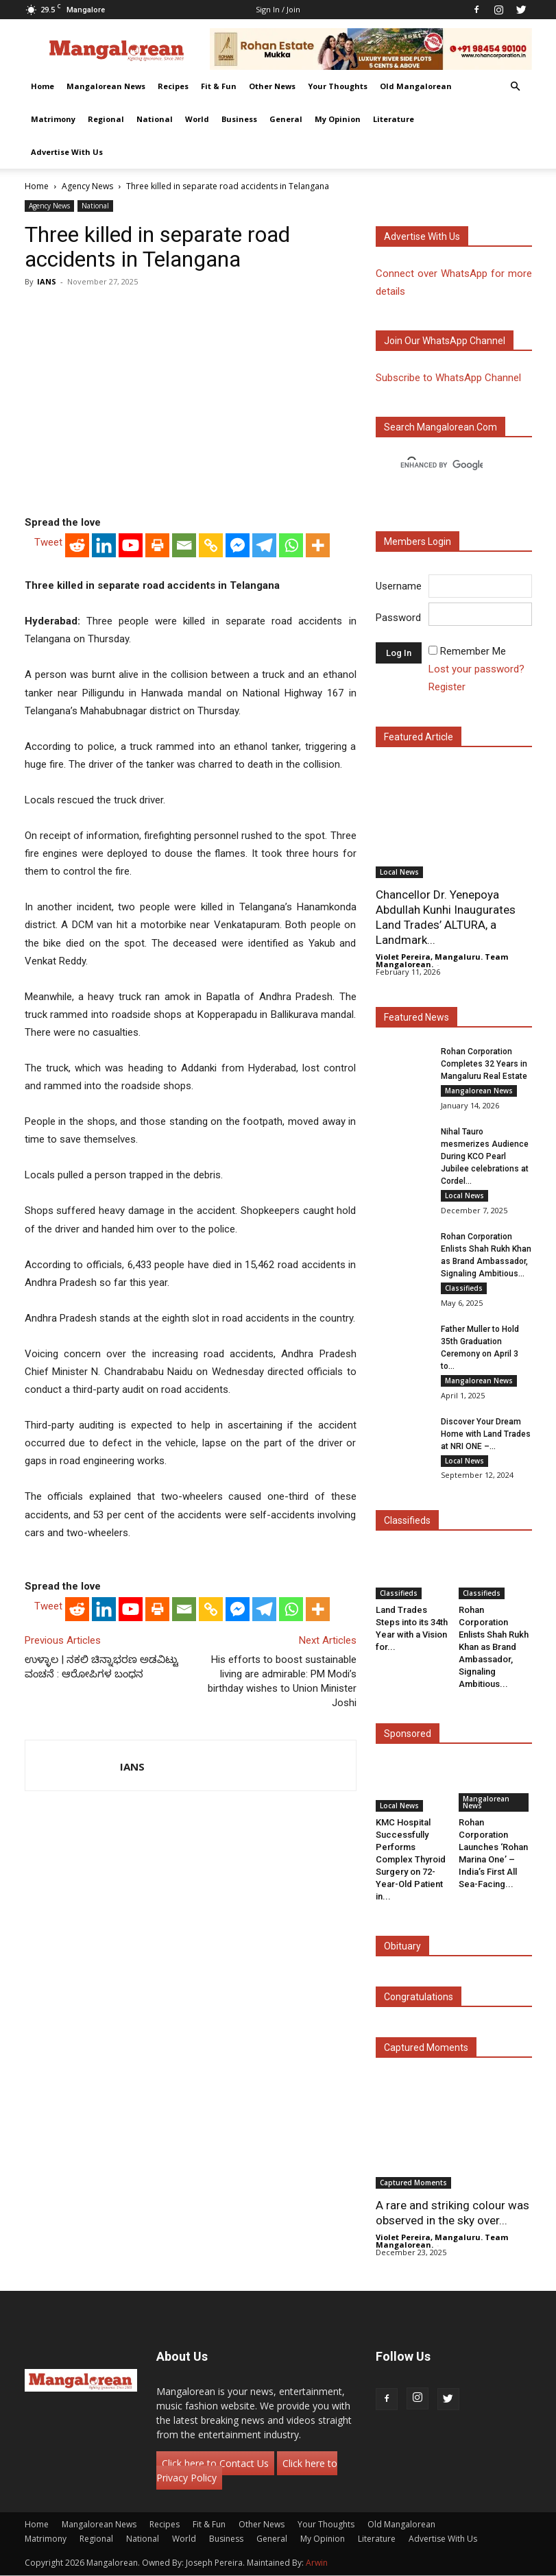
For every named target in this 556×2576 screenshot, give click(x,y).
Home (42, 86)
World (197, 119)
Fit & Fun (219, 86)
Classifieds (464, 1288)
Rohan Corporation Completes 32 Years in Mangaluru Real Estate (484, 1064)
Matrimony (53, 119)
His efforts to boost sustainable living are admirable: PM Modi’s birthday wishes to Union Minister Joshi (282, 1681)
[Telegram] (264, 545)
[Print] (157, 545)
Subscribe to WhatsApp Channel (448, 378)
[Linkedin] (104, 545)
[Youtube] (131, 545)
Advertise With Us (67, 152)
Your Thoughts (337, 86)
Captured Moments (426, 2047)
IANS (46, 281)
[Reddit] (77, 545)
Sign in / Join (278, 9)
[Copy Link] (211, 545)
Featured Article (418, 736)
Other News (272, 86)
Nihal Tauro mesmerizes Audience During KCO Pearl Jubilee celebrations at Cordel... (485, 1156)
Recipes (173, 86)
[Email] (184, 545)
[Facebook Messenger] (238, 545)
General (285, 119)
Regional (106, 119)
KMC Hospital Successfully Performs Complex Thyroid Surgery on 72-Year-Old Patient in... (411, 1859)
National (154, 119)
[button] (515, 86)
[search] (441, 465)
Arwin (317, 2563)
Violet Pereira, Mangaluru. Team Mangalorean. (442, 960)
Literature (393, 119)
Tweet (48, 542)
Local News (399, 872)
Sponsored (407, 1733)
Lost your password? (476, 669)
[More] (318, 545)
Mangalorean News (106, 86)
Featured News (416, 1017)
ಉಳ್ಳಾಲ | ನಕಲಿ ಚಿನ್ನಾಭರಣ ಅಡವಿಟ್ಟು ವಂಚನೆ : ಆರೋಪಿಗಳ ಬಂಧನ (101, 1666)
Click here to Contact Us (215, 2463)
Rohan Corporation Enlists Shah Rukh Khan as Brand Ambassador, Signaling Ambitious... (494, 1647)
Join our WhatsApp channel (444, 340)
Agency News (87, 186)
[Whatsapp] (291, 545)
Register (447, 687)
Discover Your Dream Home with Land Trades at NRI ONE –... (486, 1434)
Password (398, 617)
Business (239, 119)
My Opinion (338, 119)
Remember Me (473, 651)
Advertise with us (422, 236)
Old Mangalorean (416, 86)
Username (399, 586)
